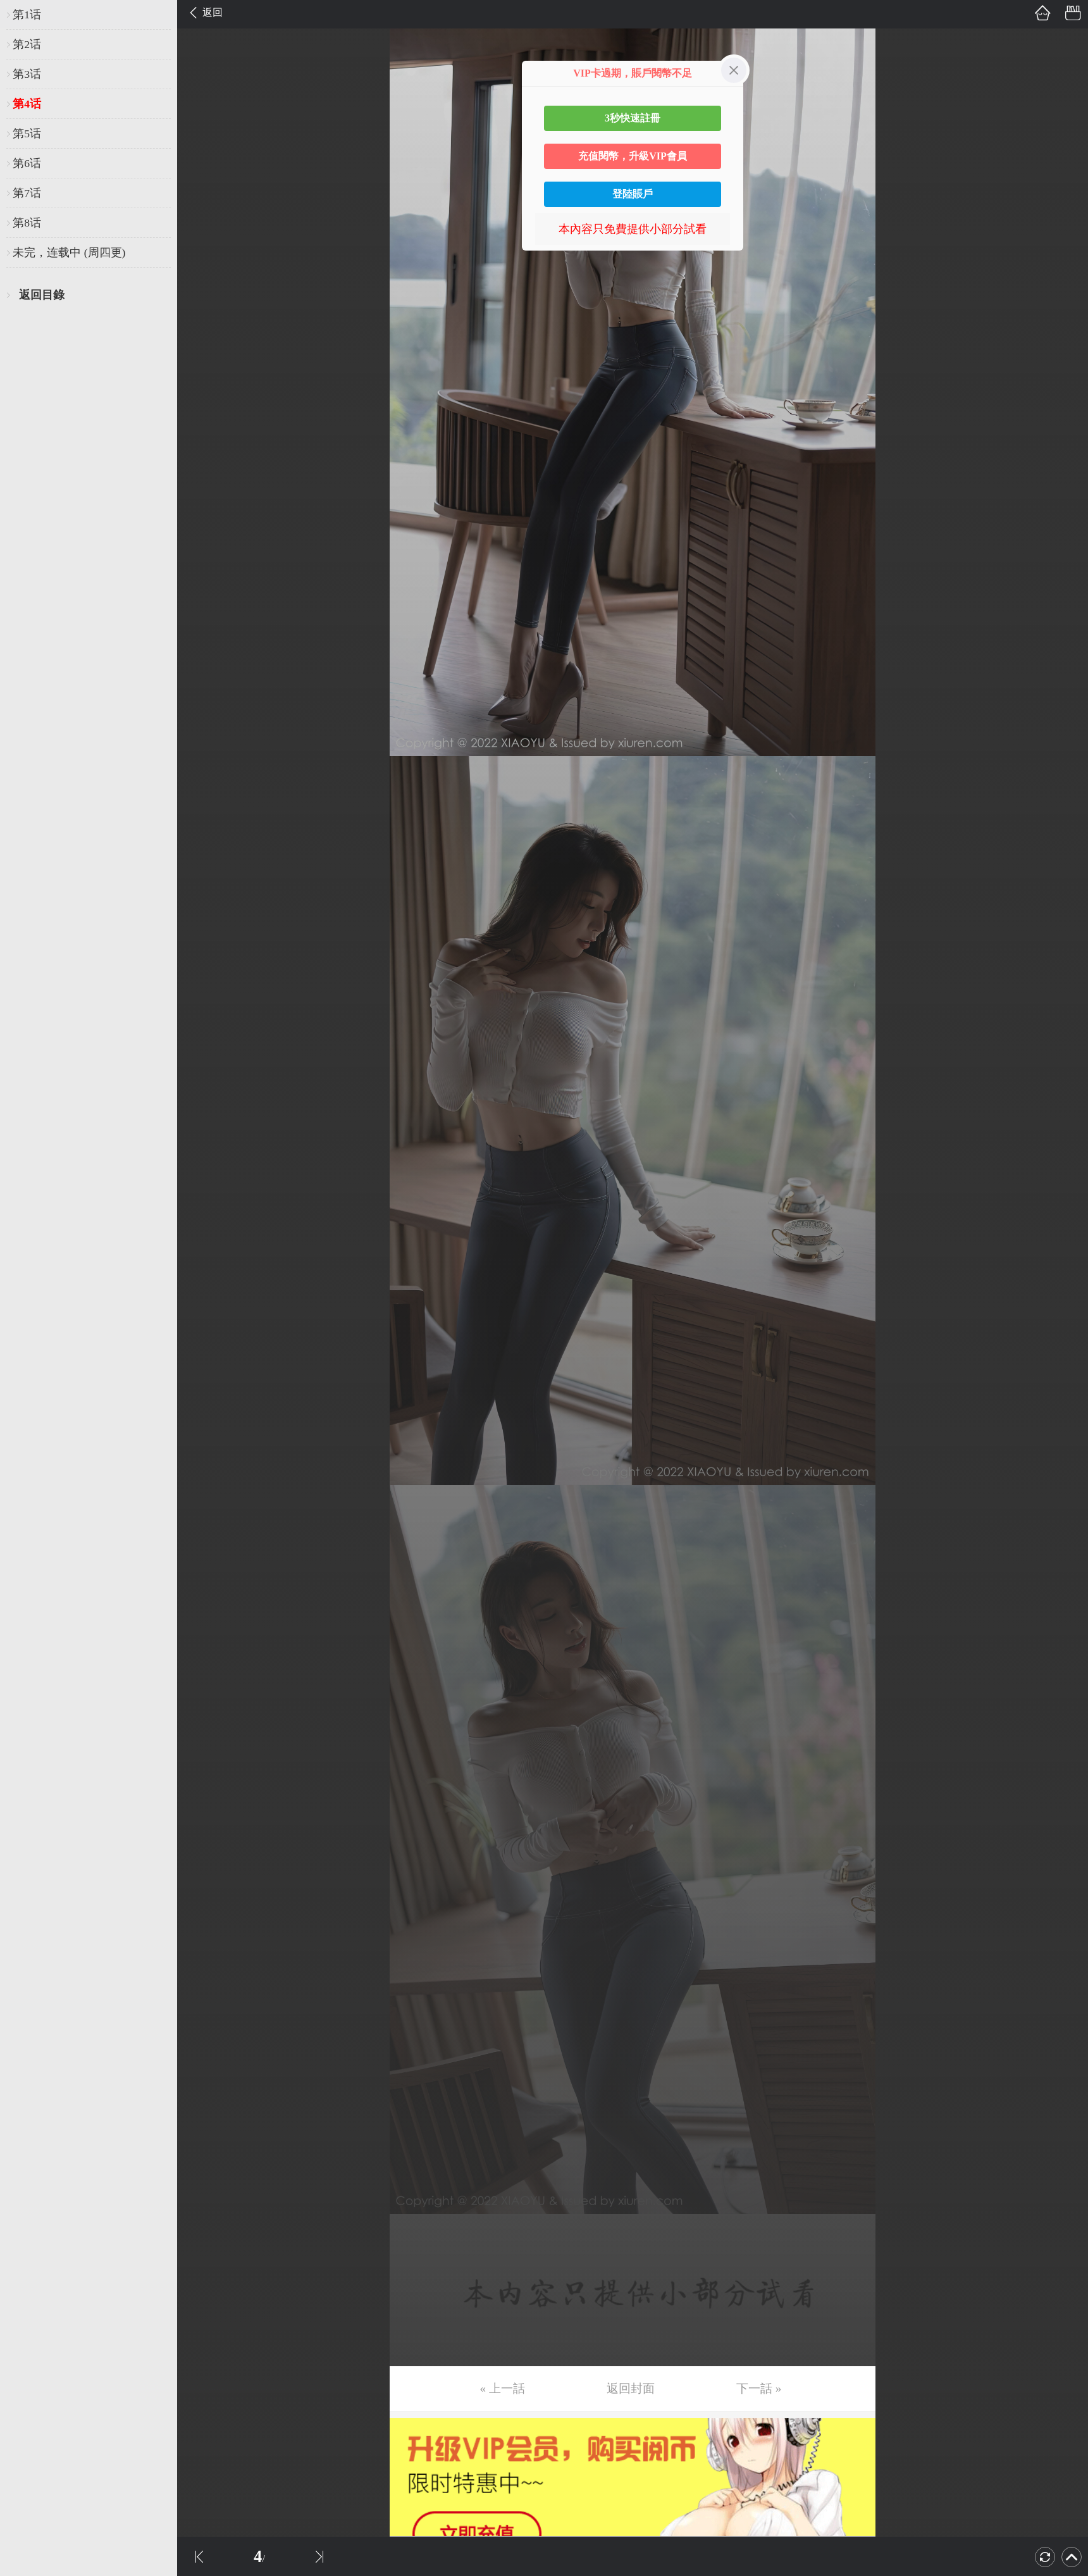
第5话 (27, 133)
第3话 (27, 74)
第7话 (27, 193)
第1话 (27, 14)
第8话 (27, 222)
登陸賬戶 (632, 194)
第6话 (27, 163)
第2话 (27, 44)
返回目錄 (42, 295)
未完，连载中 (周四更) (69, 252)
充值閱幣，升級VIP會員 (632, 156)
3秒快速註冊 (632, 118)
